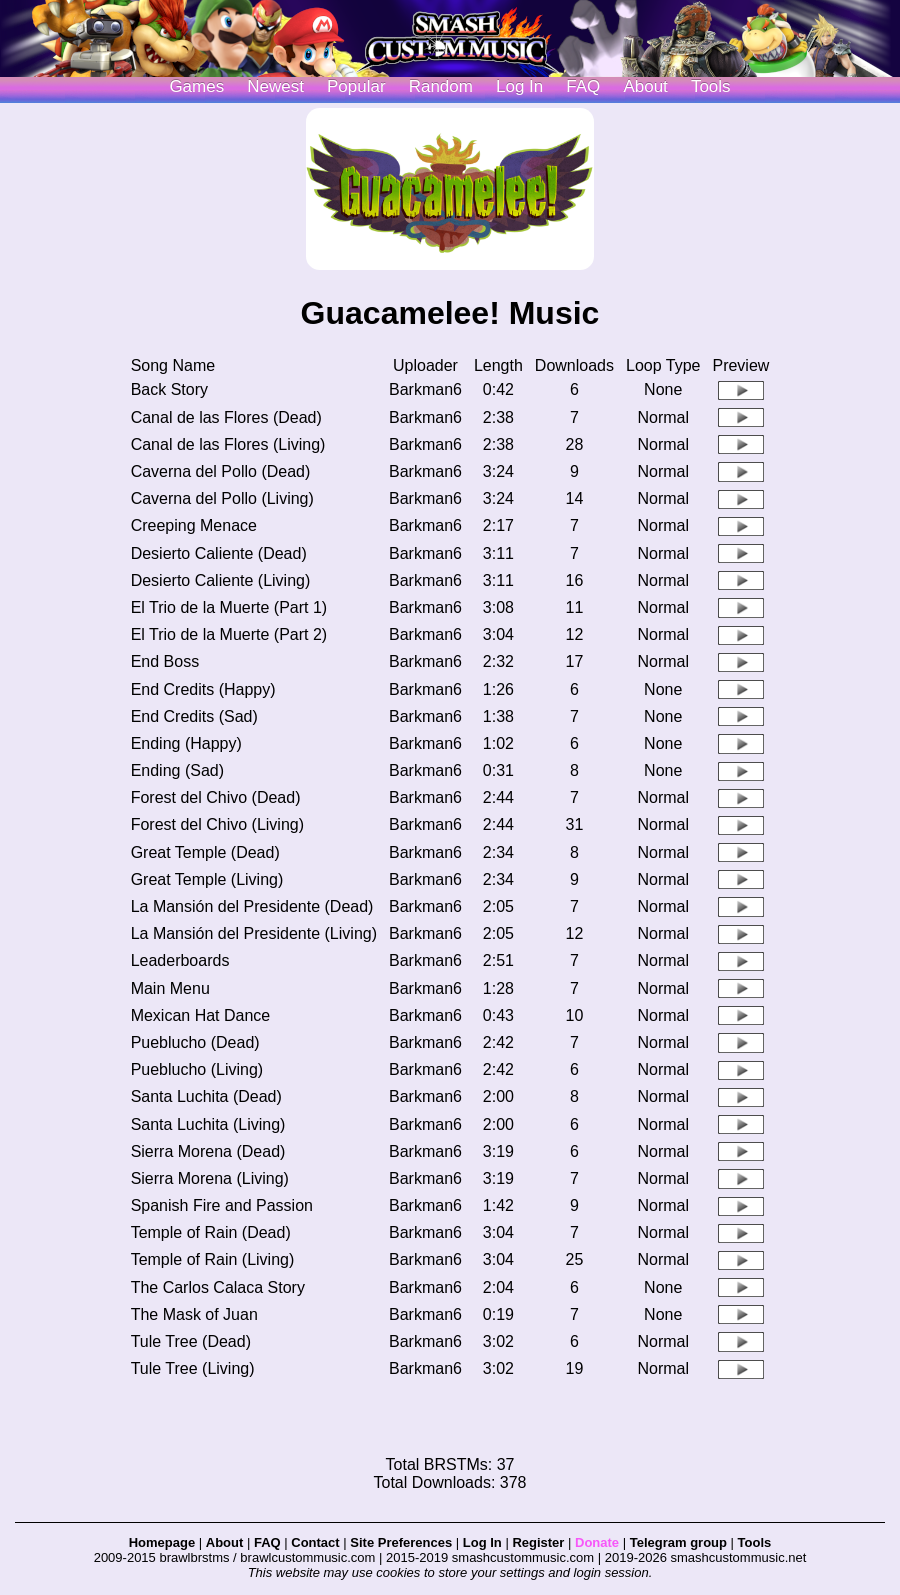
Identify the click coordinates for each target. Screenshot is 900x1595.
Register (538, 1542)
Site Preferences (401, 1542)
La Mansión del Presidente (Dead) (252, 906)
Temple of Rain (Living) (213, 1259)
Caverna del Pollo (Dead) (221, 471)
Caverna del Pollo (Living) (222, 498)
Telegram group (678, 1542)
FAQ (583, 86)
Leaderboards (180, 960)
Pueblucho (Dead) (195, 1042)
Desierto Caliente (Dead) (219, 553)
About (645, 86)
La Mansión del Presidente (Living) (254, 933)
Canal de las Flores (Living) (228, 444)
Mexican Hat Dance (201, 1015)
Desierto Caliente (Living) (221, 580)
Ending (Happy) (186, 743)
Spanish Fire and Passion (222, 1205)
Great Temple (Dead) (205, 852)
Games (196, 86)
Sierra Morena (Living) (210, 1178)
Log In (482, 1542)
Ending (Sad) (177, 770)
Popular (356, 86)
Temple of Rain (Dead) (211, 1232)
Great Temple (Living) (207, 879)
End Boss (165, 661)
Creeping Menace (194, 525)
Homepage (162, 1542)
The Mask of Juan (194, 1314)
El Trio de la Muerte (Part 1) (229, 607)
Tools (711, 86)
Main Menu (170, 988)
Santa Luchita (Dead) (206, 1096)
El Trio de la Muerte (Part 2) (229, 634)
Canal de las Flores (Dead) (226, 417)
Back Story (169, 389)
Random (441, 86)
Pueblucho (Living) (197, 1069)
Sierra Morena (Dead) (208, 1151)
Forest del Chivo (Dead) (216, 797)
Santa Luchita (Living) (208, 1124)
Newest (275, 86)
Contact (315, 1542)
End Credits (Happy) (203, 689)
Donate (597, 1542)
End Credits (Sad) (194, 716)
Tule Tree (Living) (193, 1368)
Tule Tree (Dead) (191, 1341)
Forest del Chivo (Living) (217, 824)
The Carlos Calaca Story (218, 1287)
